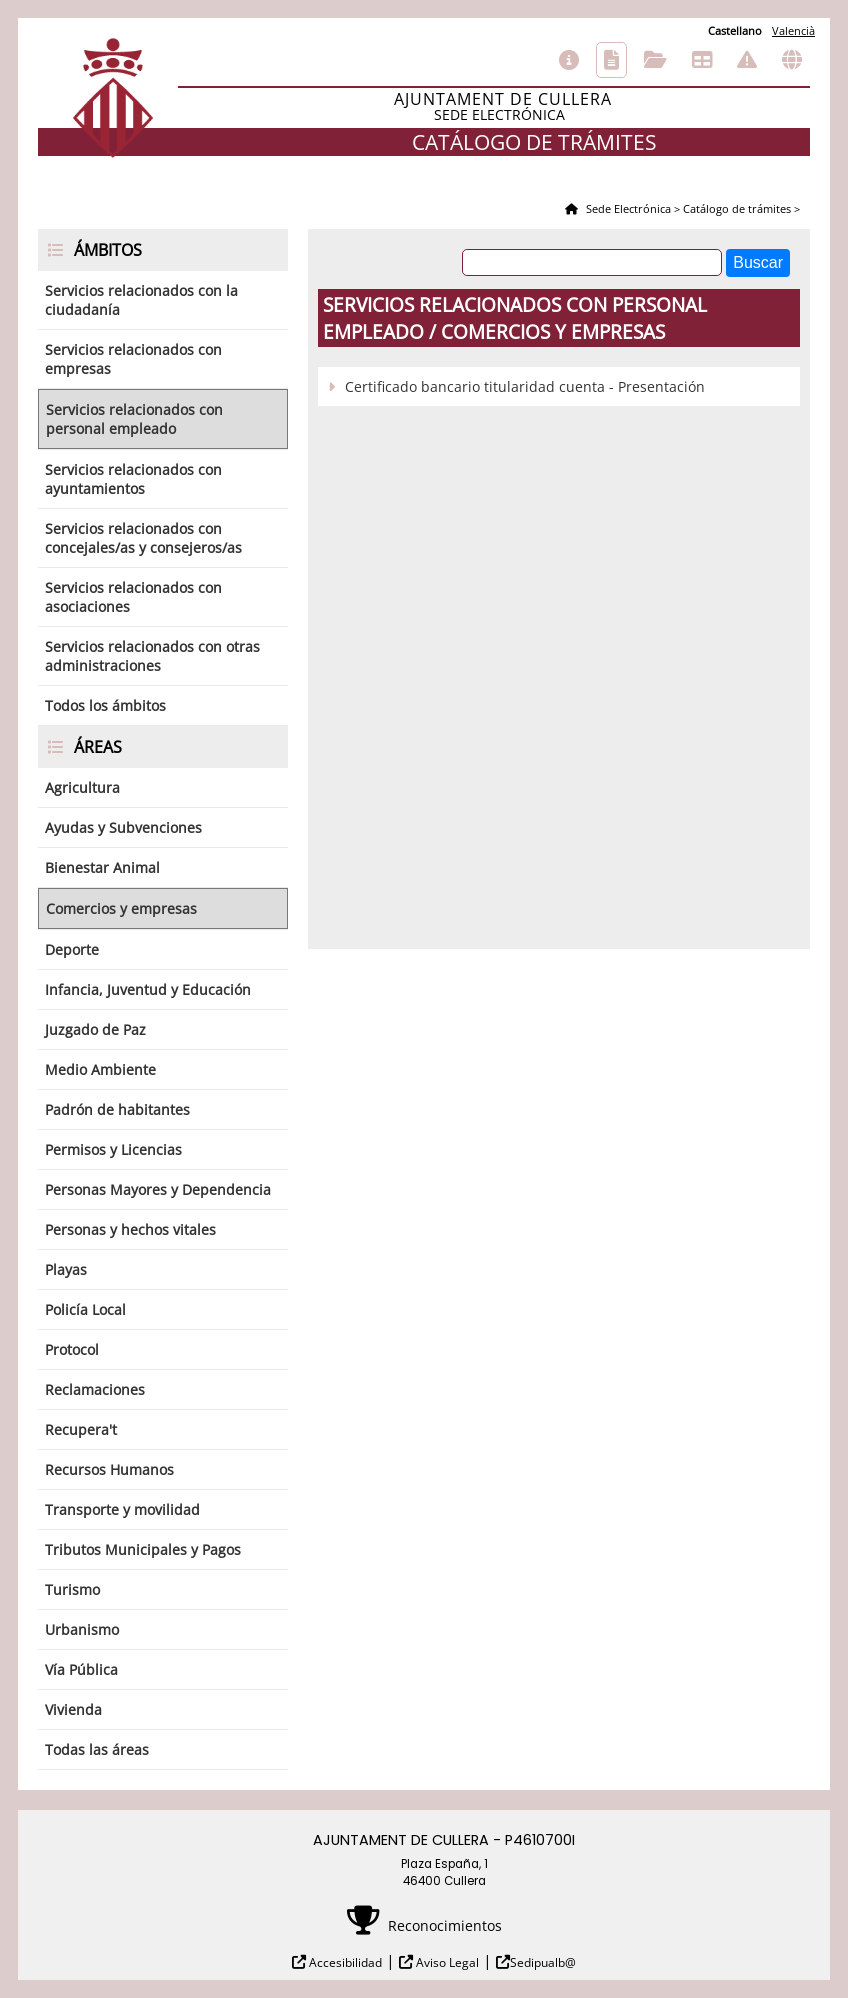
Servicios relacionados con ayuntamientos (133, 479)
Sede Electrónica (627, 208)
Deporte (72, 949)
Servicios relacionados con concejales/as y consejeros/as (143, 538)
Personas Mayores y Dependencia (158, 1189)
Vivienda (73, 1709)
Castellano (735, 30)
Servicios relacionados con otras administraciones (152, 656)
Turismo (72, 1589)
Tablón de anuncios (702, 60)
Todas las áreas (97, 1749)
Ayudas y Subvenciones (123, 827)
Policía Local (85, 1309)
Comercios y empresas (121, 908)
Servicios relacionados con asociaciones (133, 597)
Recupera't (81, 1429)
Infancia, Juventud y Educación (148, 989)
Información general (569, 60)
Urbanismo (82, 1629)
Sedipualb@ (543, 1962)
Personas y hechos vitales (130, 1229)
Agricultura (82, 787)
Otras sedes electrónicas (792, 60)
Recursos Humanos (109, 1469)
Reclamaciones (95, 1389)
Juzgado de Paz (95, 1029)
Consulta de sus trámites (655, 60)
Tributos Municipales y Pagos (143, 1549)
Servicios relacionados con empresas (133, 359)
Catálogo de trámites (611, 60)
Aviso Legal (446, 1962)
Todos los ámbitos (105, 705)
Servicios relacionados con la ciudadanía (141, 300)
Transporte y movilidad (122, 1509)
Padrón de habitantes (117, 1109)
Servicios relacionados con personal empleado (134, 419)
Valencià (793, 30)
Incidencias (747, 60)
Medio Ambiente (100, 1069)
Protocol (72, 1349)
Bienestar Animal (102, 867)
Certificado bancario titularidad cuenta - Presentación (525, 386)
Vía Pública (81, 1669)
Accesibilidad (344, 1962)
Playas (66, 1269)
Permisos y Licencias (113, 1149)
